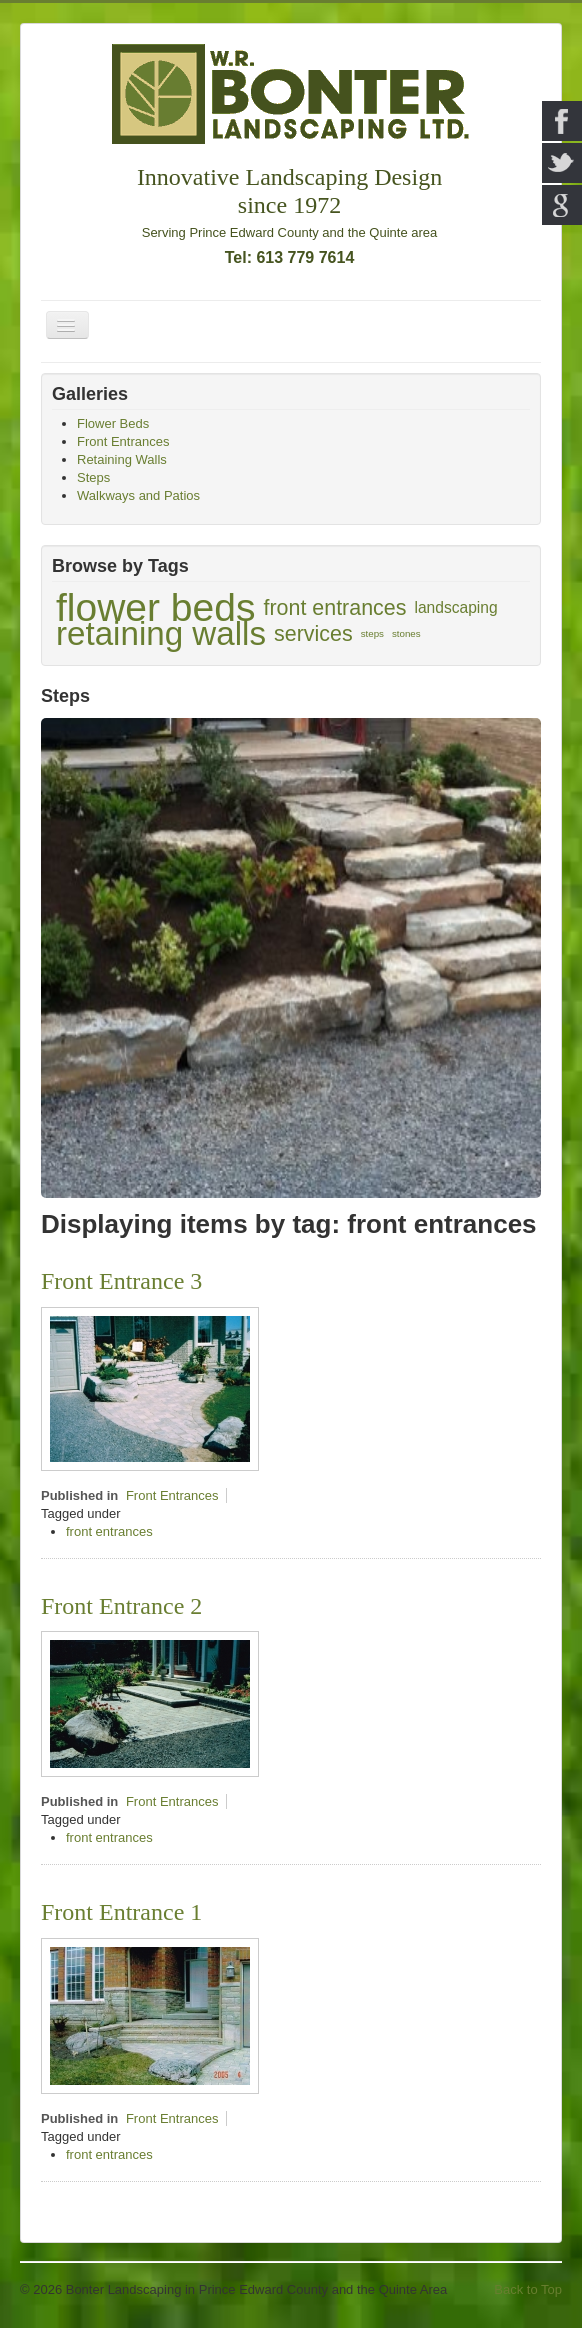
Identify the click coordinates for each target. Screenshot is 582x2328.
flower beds (155, 608)
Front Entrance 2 (121, 1606)
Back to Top (528, 2289)
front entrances (334, 608)
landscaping (455, 607)
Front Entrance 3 (121, 1281)
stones (406, 633)
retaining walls (161, 634)
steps (372, 633)
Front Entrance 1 (121, 1912)
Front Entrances (172, 1495)
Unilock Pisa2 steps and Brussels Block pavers (260, 766)
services (313, 634)
